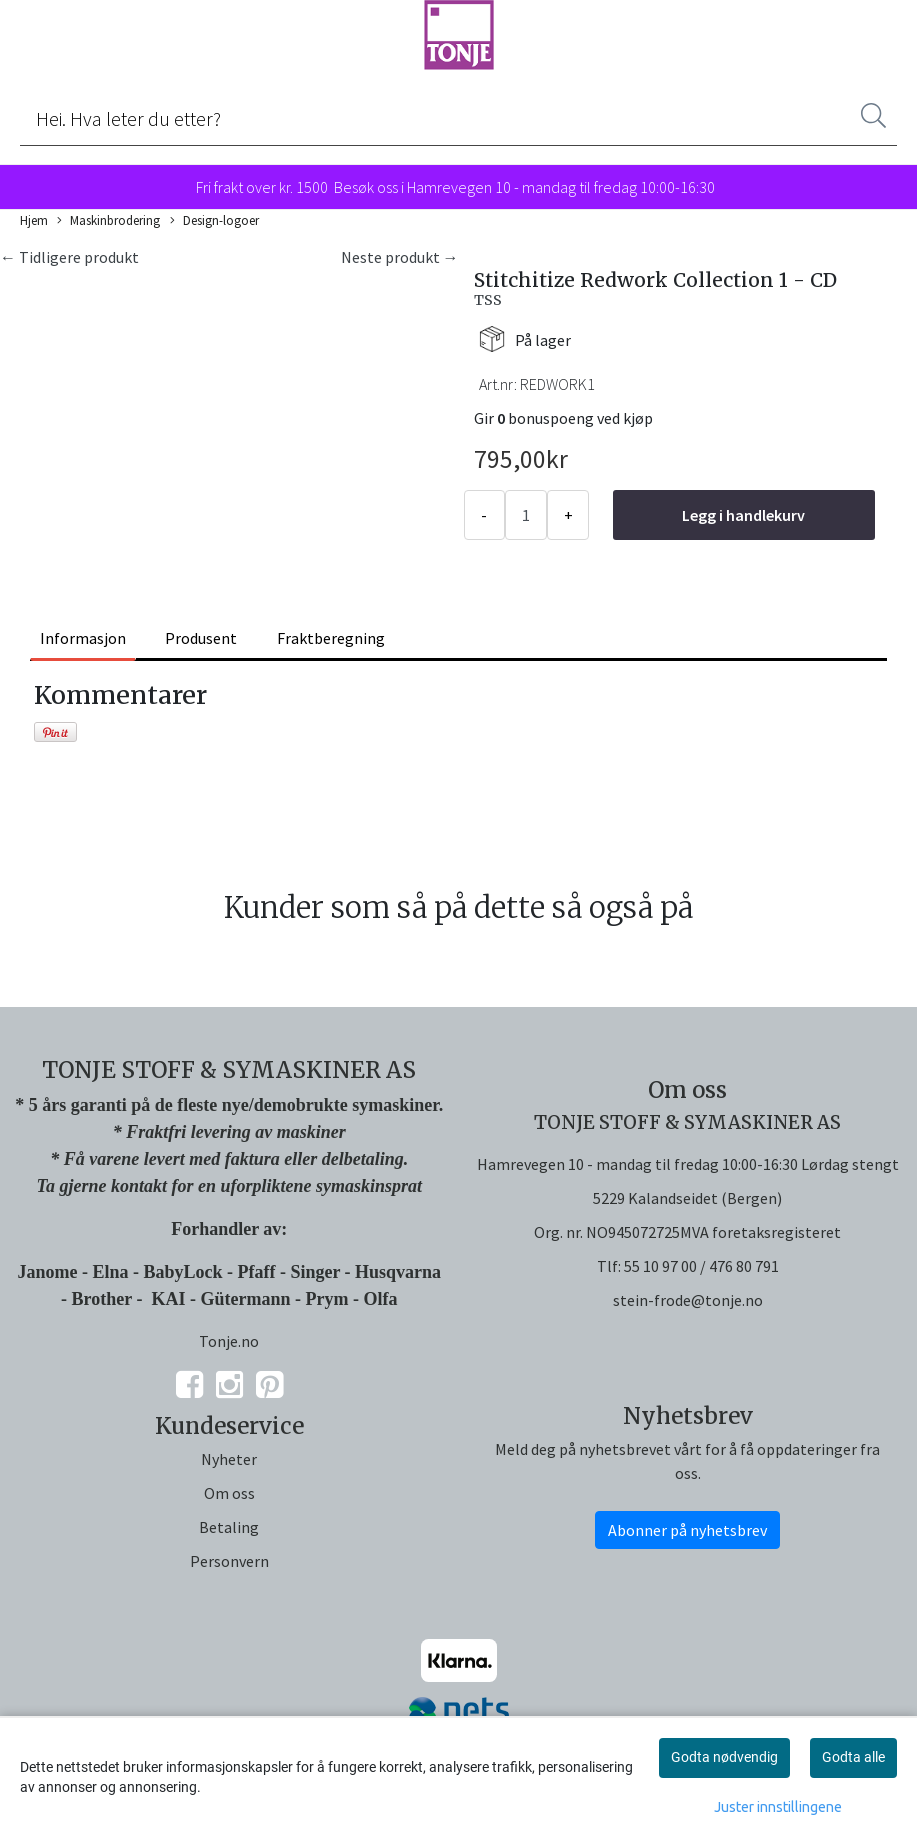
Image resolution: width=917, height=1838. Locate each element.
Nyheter (229, 1459)
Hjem (34, 220)
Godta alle (853, 1757)
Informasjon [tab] (83, 638)
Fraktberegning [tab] (331, 638)
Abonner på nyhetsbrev (687, 1530)
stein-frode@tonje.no (688, 1300)
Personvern (229, 1561)
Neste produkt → (400, 257)
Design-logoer (214, 221)
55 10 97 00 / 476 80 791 (701, 1266)
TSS (488, 300)
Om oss (229, 1493)
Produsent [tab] (201, 638)
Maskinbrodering (108, 221)
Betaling (229, 1527)
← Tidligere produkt (69, 257)
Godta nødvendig (724, 1757)
